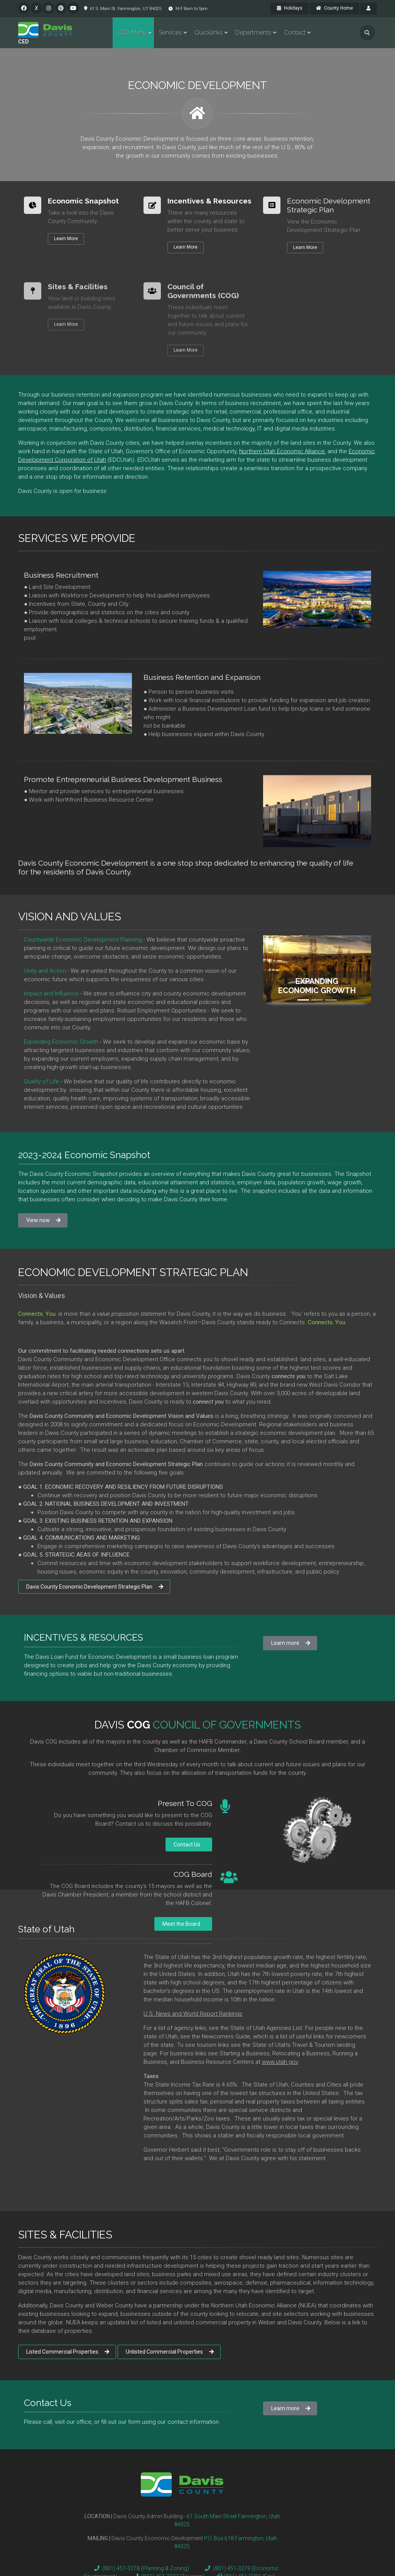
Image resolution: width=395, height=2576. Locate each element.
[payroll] (368, 8)
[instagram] (48, 8)
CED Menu (132, 32)
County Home (334, 8)
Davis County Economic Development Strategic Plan (94, 1586)
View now (43, 1220)
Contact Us (189, 1844)
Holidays (289, 8)
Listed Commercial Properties (67, 2351)
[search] (367, 32)
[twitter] (36, 8)
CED (23, 42)
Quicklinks (208, 32)
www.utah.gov (280, 2061)
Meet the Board (183, 1924)
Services (170, 32)
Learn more (290, 1643)
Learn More (66, 238)
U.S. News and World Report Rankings (192, 2013)
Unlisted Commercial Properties (170, 2351)
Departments (253, 32)
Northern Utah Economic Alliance (282, 451)
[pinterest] (61, 8)
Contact (295, 32)
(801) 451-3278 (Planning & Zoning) (140, 2568)
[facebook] (24, 8)
